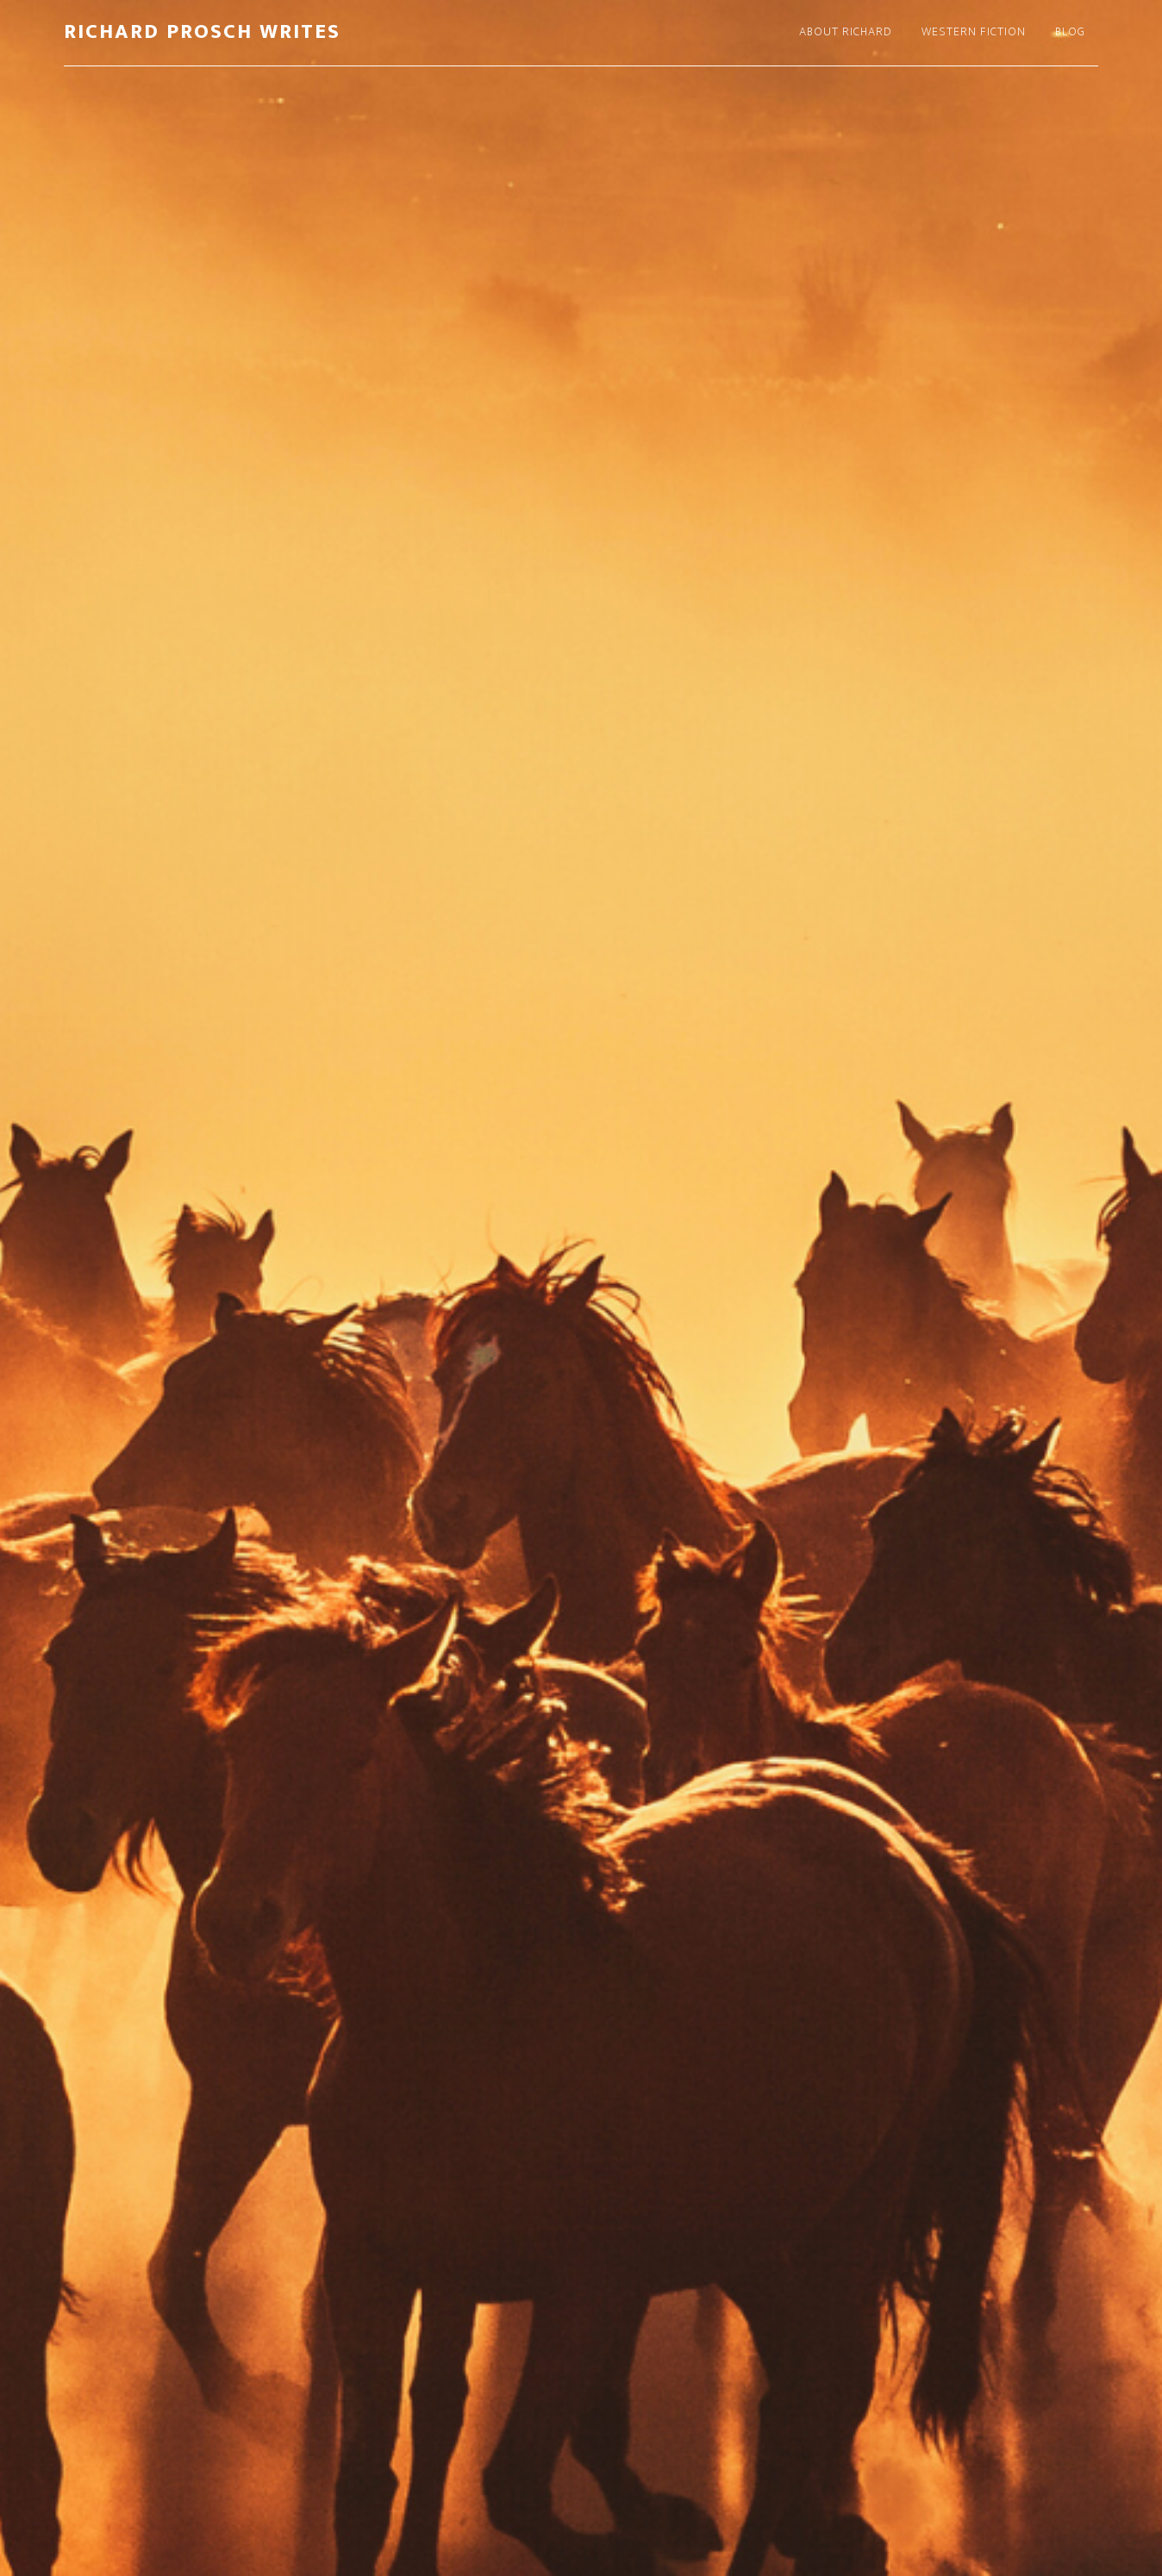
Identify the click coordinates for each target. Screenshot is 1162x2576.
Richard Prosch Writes (202, 32)
